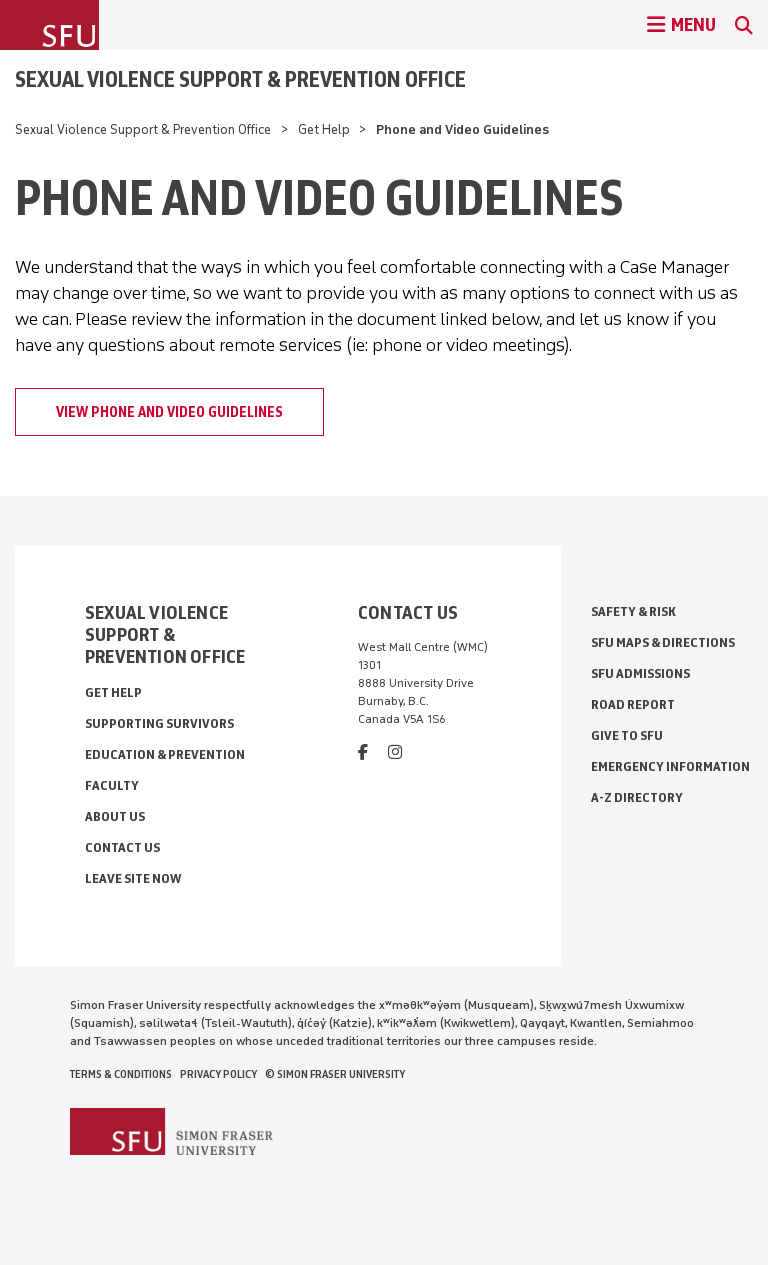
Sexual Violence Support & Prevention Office (240, 79)
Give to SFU (627, 735)
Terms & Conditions (121, 1074)
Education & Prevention (165, 754)
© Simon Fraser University (335, 1074)
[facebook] (363, 752)
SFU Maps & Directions (663, 642)
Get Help (324, 129)
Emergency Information (670, 766)
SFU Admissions (640, 673)
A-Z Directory (637, 797)
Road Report (633, 704)
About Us (115, 816)
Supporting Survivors (159, 723)
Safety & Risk (633, 611)
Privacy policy (218, 1074)
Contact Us (122, 847)
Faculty (112, 785)
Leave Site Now (133, 878)
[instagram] (395, 752)
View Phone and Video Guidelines (169, 412)
